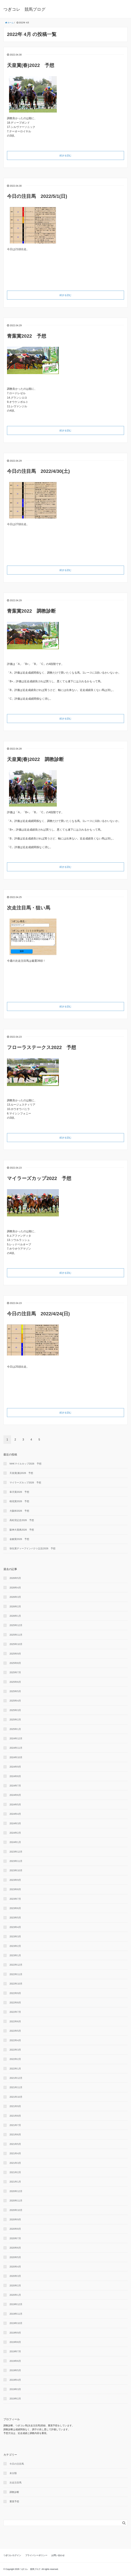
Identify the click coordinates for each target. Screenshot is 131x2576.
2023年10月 (16, 1870)
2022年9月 (15, 1993)
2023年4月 (15, 1927)
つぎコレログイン (12, 2555)
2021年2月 (15, 2172)
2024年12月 (16, 1738)
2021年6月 (15, 2134)
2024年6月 (15, 1795)
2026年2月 (15, 1606)
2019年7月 (15, 2351)
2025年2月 (15, 1719)
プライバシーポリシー (36, 2555)
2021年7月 (15, 2125)
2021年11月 (16, 2087)
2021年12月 (16, 2078)
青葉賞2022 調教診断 (31, 611)
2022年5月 (15, 2030)
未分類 (13, 2473)
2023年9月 (15, 1880)
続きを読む (65, 155)
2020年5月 (15, 2257)
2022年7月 (15, 2012)
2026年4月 (15, 1587)
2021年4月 (15, 2153)
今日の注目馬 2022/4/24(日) (38, 1313)
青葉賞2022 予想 (26, 336)
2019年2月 (15, 2398)
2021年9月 (15, 2106)
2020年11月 (16, 2200)
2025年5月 (15, 1691)
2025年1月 (15, 1729)
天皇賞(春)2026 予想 (21, 1473)
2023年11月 (16, 1861)
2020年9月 (15, 2219)
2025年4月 (15, 1700)
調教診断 (14, 2492)
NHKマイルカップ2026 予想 (25, 1463)
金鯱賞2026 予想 (19, 1539)
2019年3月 (15, 2389)
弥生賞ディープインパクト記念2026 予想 (32, 1548)
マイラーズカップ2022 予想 (39, 1178)
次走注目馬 (15, 2482)
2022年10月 (16, 1983)
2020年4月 (15, 2266)
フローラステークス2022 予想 (41, 1047)
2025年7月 (15, 1672)
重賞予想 (14, 2501)
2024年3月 (15, 1823)
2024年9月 (15, 1766)
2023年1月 (15, 1955)
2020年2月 (15, 2285)
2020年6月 (15, 2247)
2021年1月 (15, 2181)
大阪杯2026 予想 (19, 1510)
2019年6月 (15, 2361)
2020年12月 (16, 2191)
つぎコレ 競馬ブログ (24, 9)
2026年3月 (15, 1597)
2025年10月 (16, 1644)
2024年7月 (15, 1785)
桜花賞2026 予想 (19, 1501)
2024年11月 (16, 1747)
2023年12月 (16, 1851)
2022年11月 (16, 1974)
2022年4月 (15, 2040)
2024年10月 (16, 1757)
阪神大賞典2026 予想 (22, 1529)
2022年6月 (15, 2021)
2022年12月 (16, 1964)
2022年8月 (15, 2002)
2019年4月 (15, 2379)
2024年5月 (15, 1804)
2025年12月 (16, 1625)
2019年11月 (16, 2313)
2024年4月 (15, 1814)
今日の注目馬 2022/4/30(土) (38, 471)
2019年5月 (15, 2370)
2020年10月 (16, 2210)
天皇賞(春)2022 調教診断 (35, 759)
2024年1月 (15, 1842)
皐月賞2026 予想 (19, 1492)
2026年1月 (15, 1615)
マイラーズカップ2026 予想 (25, 1482)
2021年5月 (15, 2144)
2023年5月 (15, 1917)
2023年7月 (15, 1898)
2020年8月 (15, 2228)
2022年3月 (15, 2049)
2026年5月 (15, 1578)
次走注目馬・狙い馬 (28, 907)
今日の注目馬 (17, 2463)
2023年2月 (15, 1946)
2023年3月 (15, 1936)
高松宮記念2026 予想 (22, 1520)
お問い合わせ (58, 2555)
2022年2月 (15, 2059)
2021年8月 (15, 2115)
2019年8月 (15, 2342)
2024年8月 (15, 1776)
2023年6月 (15, 1908)
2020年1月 (15, 2295)
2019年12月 (16, 2304)
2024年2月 (15, 1832)
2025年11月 (16, 1634)
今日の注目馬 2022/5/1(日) (37, 196)
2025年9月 (15, 1653)
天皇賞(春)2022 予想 (30, 65)
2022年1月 (15, 2068)
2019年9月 (15, 2332)
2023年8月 (15, 1889)
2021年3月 (15, 2163)
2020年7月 (15, 2238)
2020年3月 (15, 2276)
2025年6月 (15, 1682)
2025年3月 (15, 1710)
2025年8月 (15, 1663)
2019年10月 (16, 2323)
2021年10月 (16, 2097)
